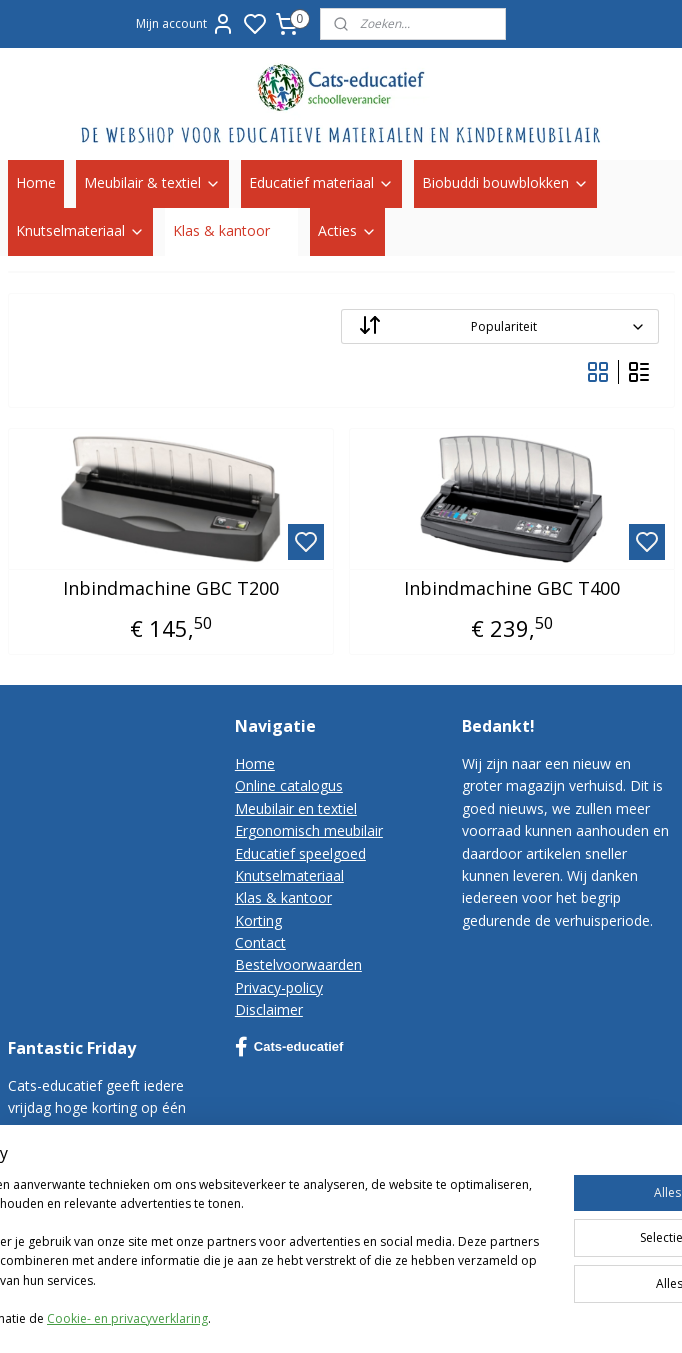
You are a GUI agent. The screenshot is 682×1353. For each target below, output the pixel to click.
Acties (347, 230)
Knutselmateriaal (80, 230)
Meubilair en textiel (296, 808)
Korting (258, 920)
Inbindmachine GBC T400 (512, 588)
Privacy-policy (279, 987)
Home (36, 182)
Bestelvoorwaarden (298, 964)
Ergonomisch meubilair (309, 830)
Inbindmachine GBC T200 (171, 588)
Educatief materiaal (321, 182)
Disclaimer (269, 1009)
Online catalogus (289, 785)
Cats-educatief (289, 1047)
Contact (260, 942)
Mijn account (185, 24)
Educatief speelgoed (300, 853)
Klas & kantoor (231, 230)
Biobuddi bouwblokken (505, 182)
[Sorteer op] (500, 326)
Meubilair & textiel (152, 182)
